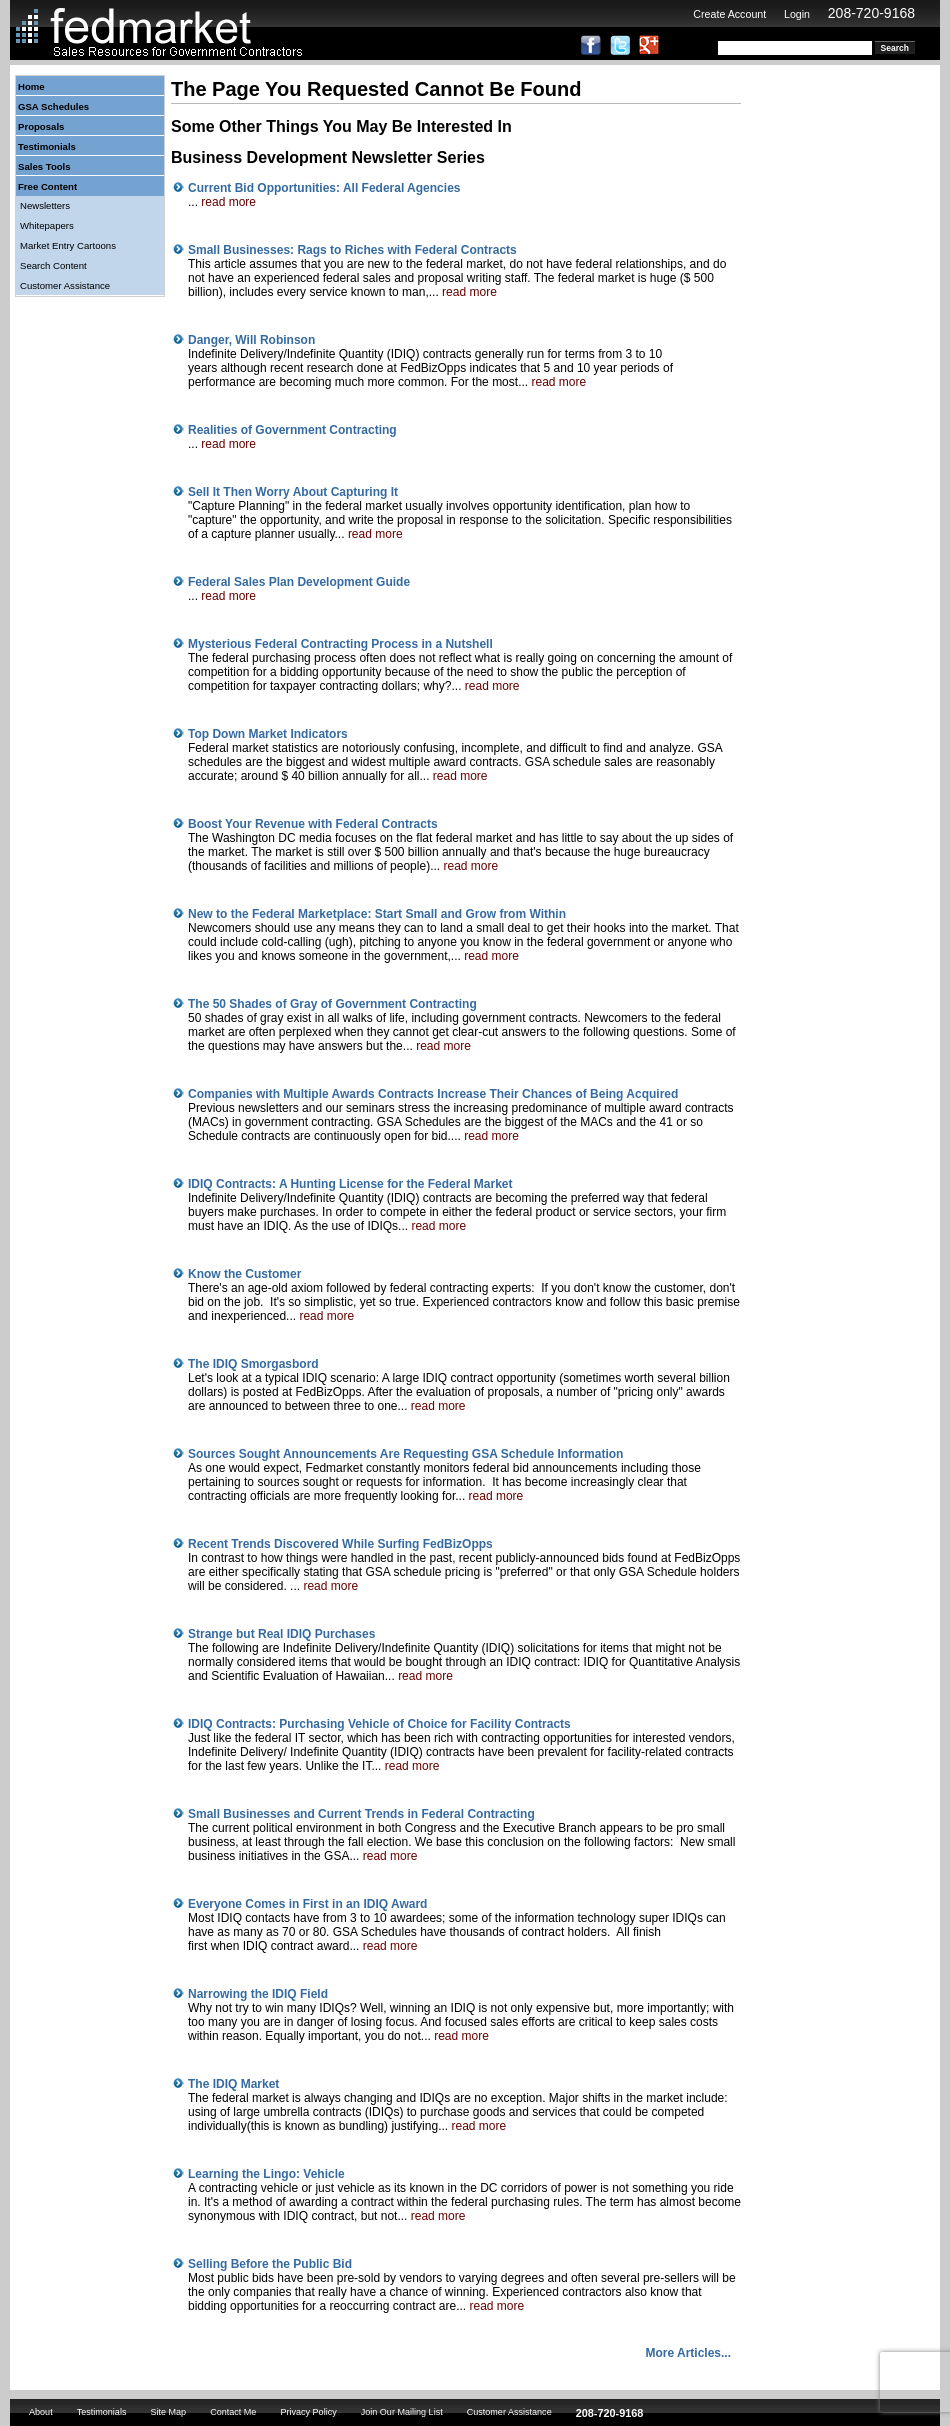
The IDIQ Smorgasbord (253, 1364)
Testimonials (47, 146)
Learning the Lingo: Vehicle (266, 2174)
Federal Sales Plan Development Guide (299, 582)
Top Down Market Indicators (268, 734)
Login (797, 14)
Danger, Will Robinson (251, 340)
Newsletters (45, 205)
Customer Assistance (65, 285)
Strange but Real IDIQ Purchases (281, 1634)
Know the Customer (244, 1274)
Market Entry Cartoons (68, 245)
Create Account (729, 14)
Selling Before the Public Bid (270, 2264)
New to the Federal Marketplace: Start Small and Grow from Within (377, 914)
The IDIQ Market (233, 2084)
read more (228, 202)
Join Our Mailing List (402, 2412)
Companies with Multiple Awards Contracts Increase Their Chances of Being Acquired (433, 1094)
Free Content (47, 186)
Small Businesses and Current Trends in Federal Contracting (361, 1814)
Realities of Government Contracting (292, 430)
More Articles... (688, 2353)
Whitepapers (47, 225)
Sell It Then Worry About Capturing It (293, 492)
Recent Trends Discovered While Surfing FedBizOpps (340, 1544)
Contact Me (233, 2412)
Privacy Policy (308, 2412)
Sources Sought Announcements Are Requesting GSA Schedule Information (405, 1454)
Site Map (168, 2412)
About (41, 2412)
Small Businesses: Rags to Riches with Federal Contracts (352, 250)
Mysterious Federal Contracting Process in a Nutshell (340, 644)
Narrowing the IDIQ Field (258, 1994)
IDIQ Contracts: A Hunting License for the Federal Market (350, 1184)
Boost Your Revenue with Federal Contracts (313, 824)
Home (31, 86)
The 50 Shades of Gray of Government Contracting (332, 1004)
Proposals (41, 126)
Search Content (53, 265)
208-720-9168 (871, 13)
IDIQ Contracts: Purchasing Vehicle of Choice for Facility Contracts (379, 1724)
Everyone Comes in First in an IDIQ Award (307, 1904)
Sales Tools (44, 166)
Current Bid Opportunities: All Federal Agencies (324, 188)
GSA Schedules (53, 106)
